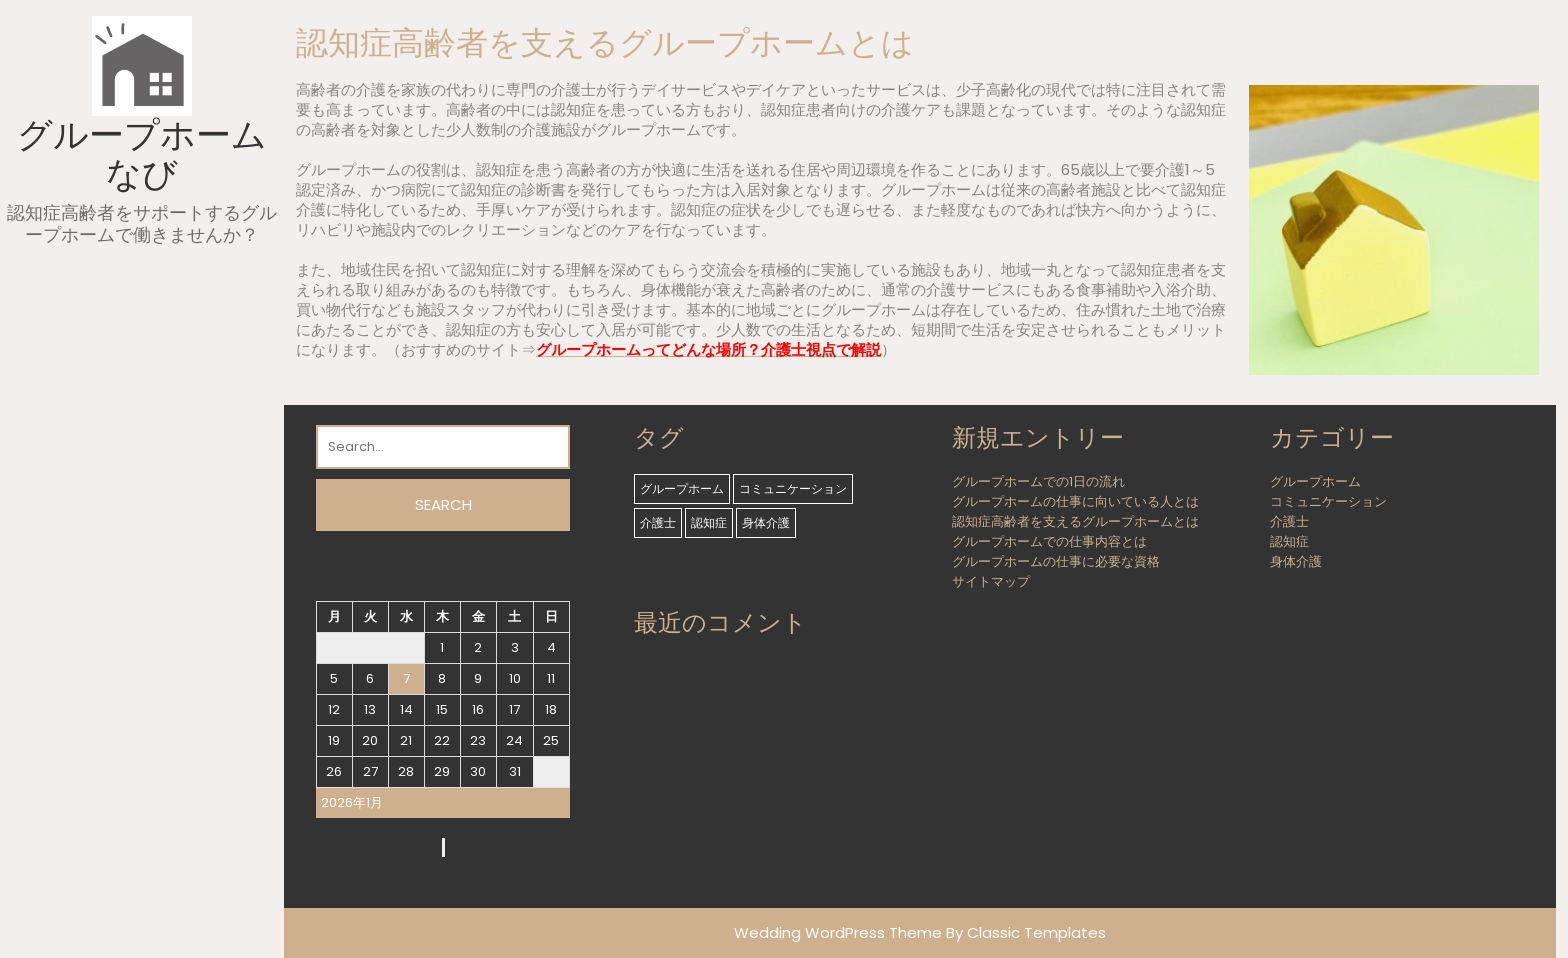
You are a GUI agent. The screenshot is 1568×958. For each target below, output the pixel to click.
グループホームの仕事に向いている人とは (1075, 501)
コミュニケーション (1328, 501)
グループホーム (1315, 481)
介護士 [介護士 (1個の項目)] (658, 522)
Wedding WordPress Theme (838, 932)
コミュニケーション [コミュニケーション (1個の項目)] (793, 488)
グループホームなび (142, 154)
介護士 (1289, 521)
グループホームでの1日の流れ (1038, 481)
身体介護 (1296, 561)
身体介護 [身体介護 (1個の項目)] (766, 522)
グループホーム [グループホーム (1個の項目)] (682, 488)
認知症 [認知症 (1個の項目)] (709, 522)
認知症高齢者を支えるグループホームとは (1075, 521)
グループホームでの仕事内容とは (1049, 541)
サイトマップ (991, 581)
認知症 (1289, 541)
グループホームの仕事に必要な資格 (1056, 561)
